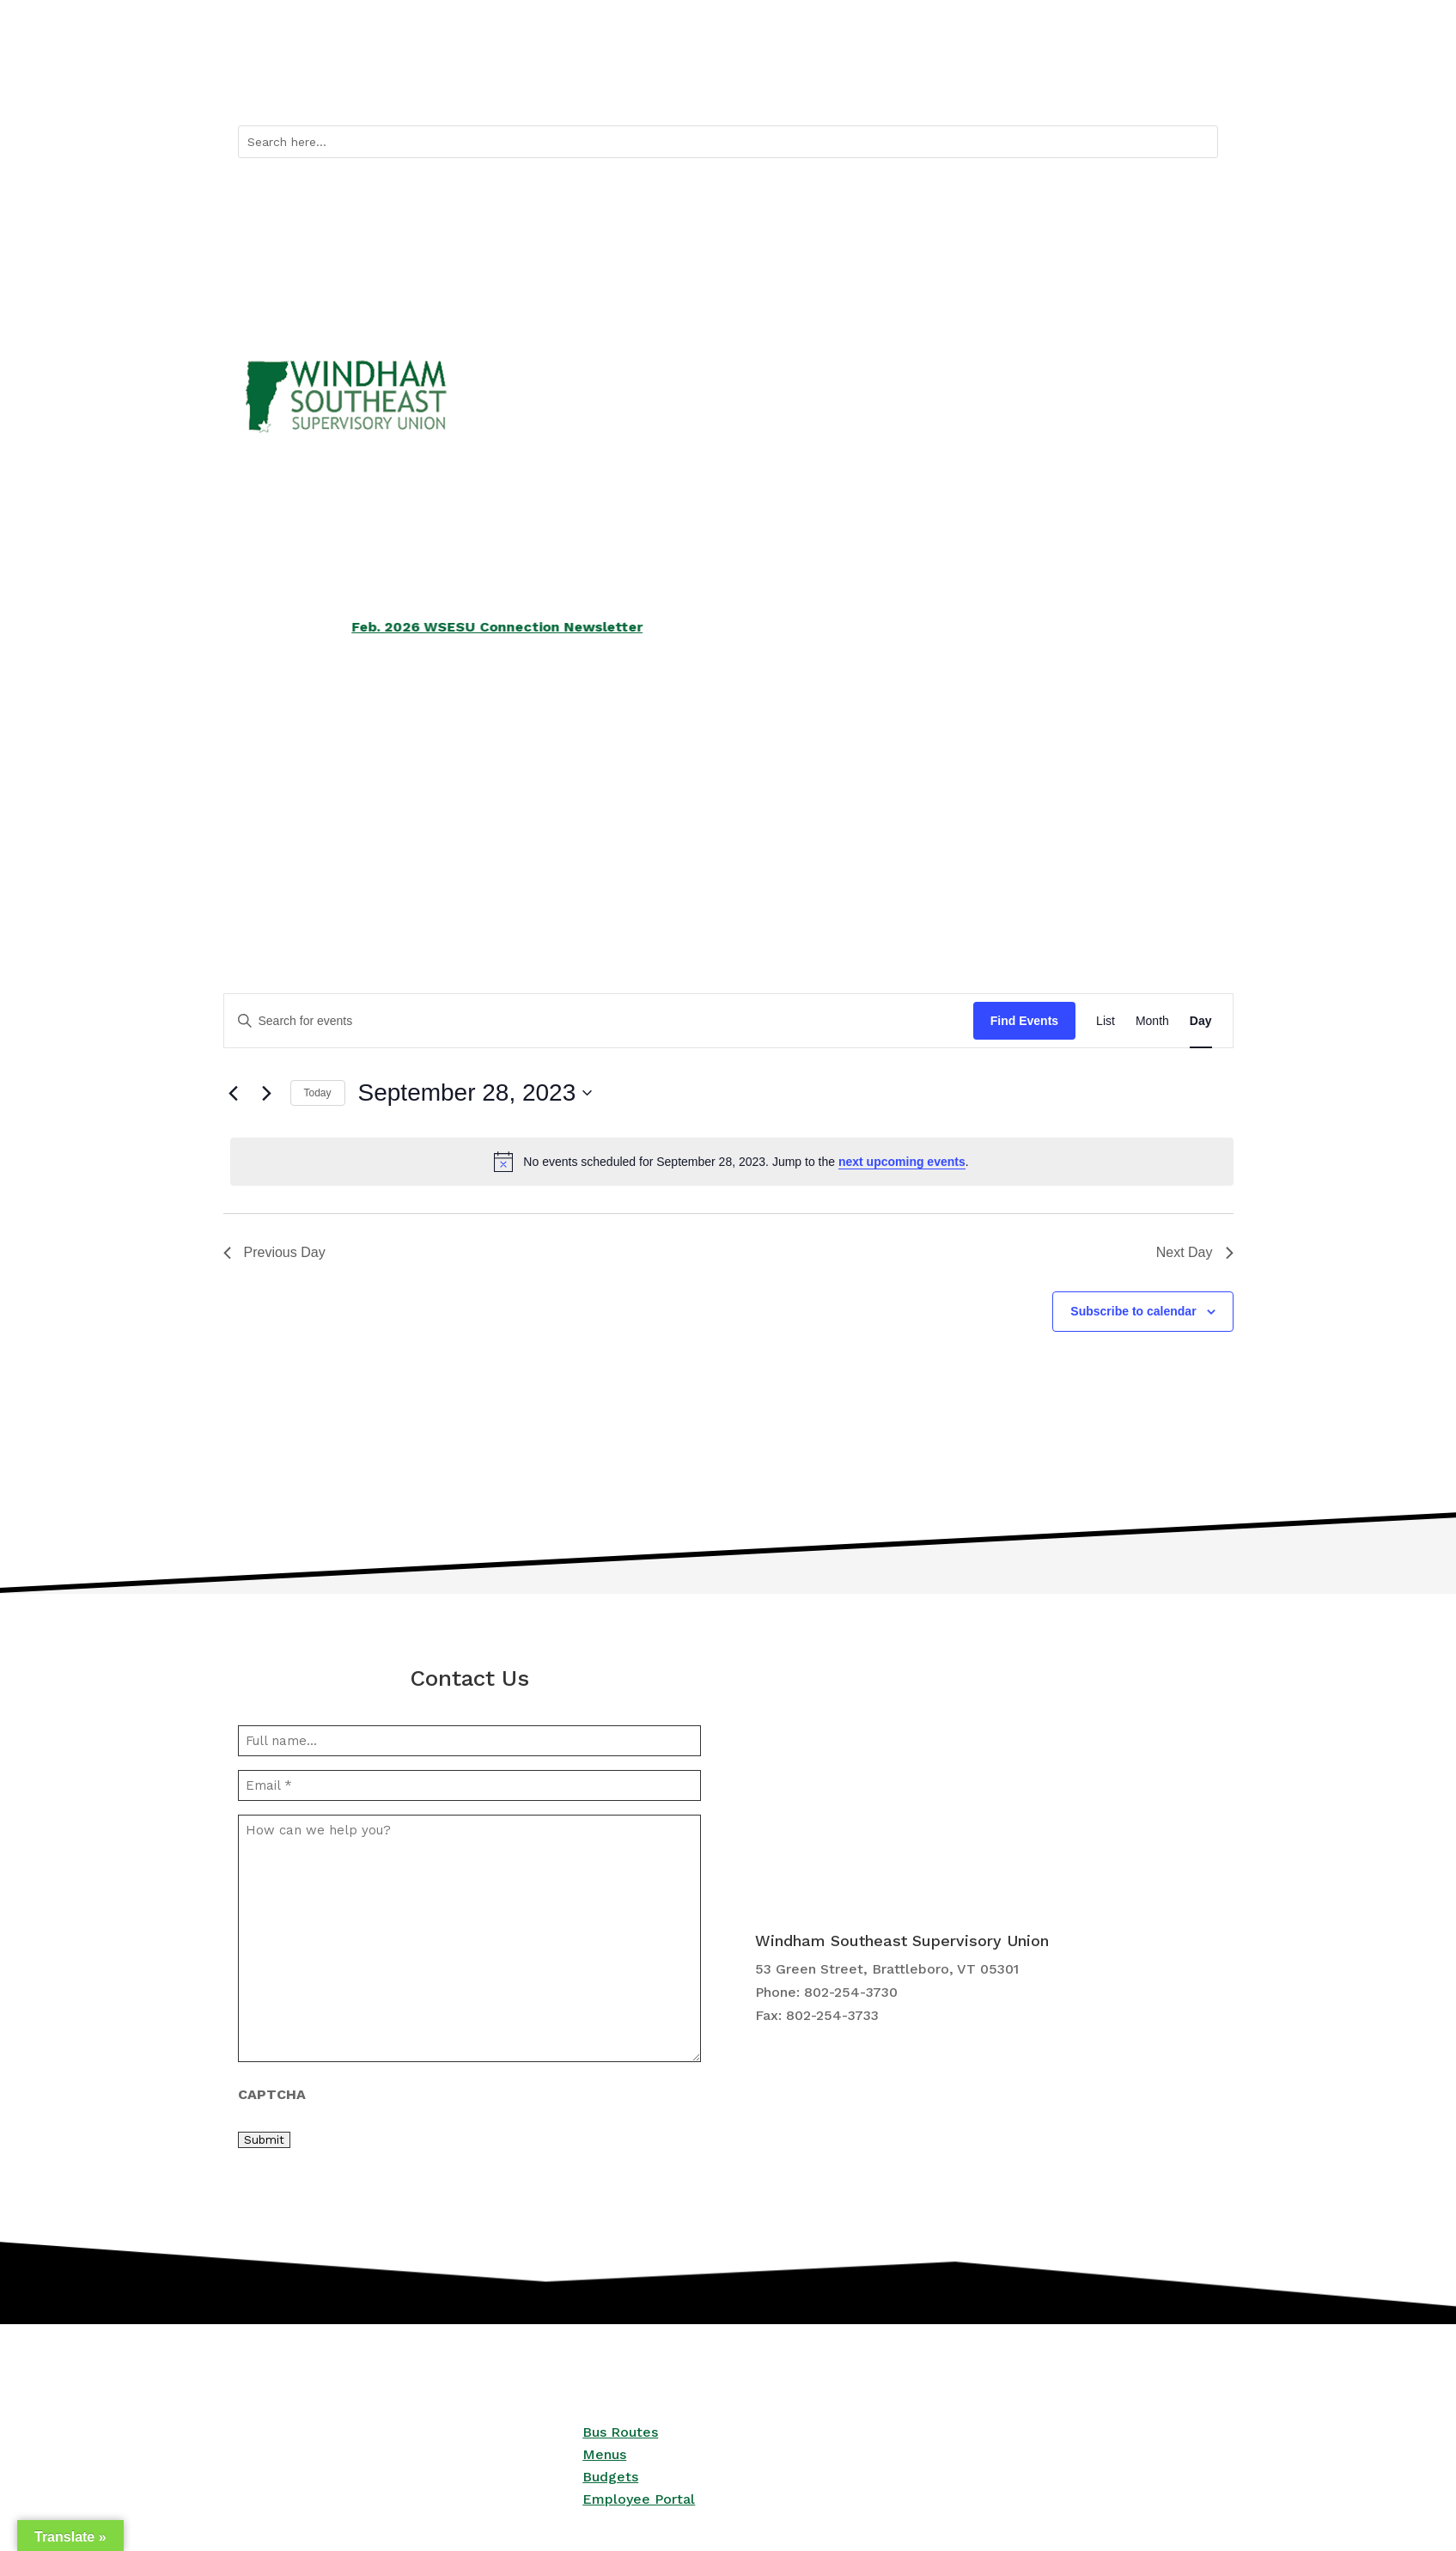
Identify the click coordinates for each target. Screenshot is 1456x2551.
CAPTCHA (272, 2094)
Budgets (610, 2477)
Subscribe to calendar (1133, 1311)
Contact (1194, 86)
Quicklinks (945, 86)
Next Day (1195, 1252)
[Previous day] (233, 1093)
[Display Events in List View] (1105, 1021)
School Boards (614, 797)
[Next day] (267, 1093)
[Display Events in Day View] (1201, 1021)
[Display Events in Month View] (1152, 1021)
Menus (604, 2454)
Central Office (1112, 797)
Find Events (1024, 1021)
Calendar (1124, 86)
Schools (262, 797)
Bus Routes (1045, 86)
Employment (942, 797)
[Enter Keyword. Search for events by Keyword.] (598, 1021)
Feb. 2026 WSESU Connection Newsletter (533, 627)
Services (429, 797)
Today (318, 1093)
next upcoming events (902, 1162)
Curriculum (771, 797)
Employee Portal (638, 2499)
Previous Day (274, 1252)
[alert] (732, 1162)
